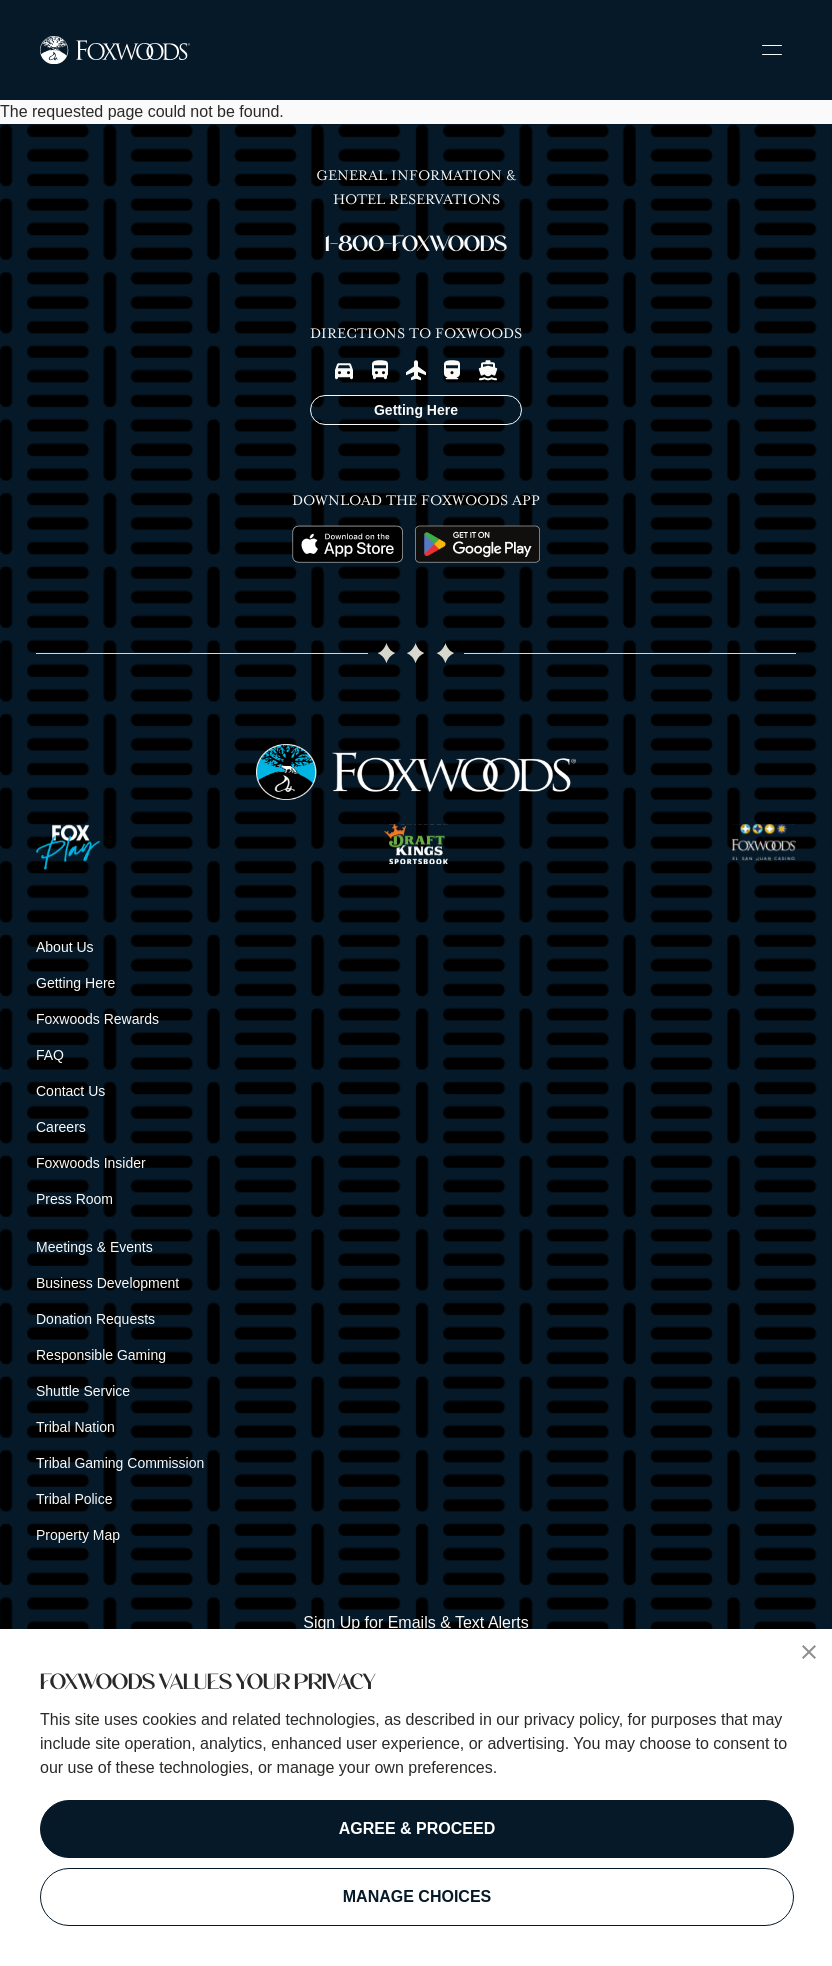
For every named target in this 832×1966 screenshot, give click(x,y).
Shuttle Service (83, 1391)
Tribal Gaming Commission (120, 1463)
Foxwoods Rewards (97, 1019)
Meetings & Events (94, 1247)
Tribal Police (74, 1499)
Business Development (107, 1283)
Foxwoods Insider (91, 1163)
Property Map (78, 1535)
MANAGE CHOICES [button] (417, 1896)
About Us (65, 947)
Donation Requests (95, 1319)
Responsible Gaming (101, 1355)
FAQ (50, 1055)
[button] (809, 1652)
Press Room (74, 1199)
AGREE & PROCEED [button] (417, 1828)
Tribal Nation (75, 1427)
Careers (61, 1127)
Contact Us (70, 1091)
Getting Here (75, 983)
